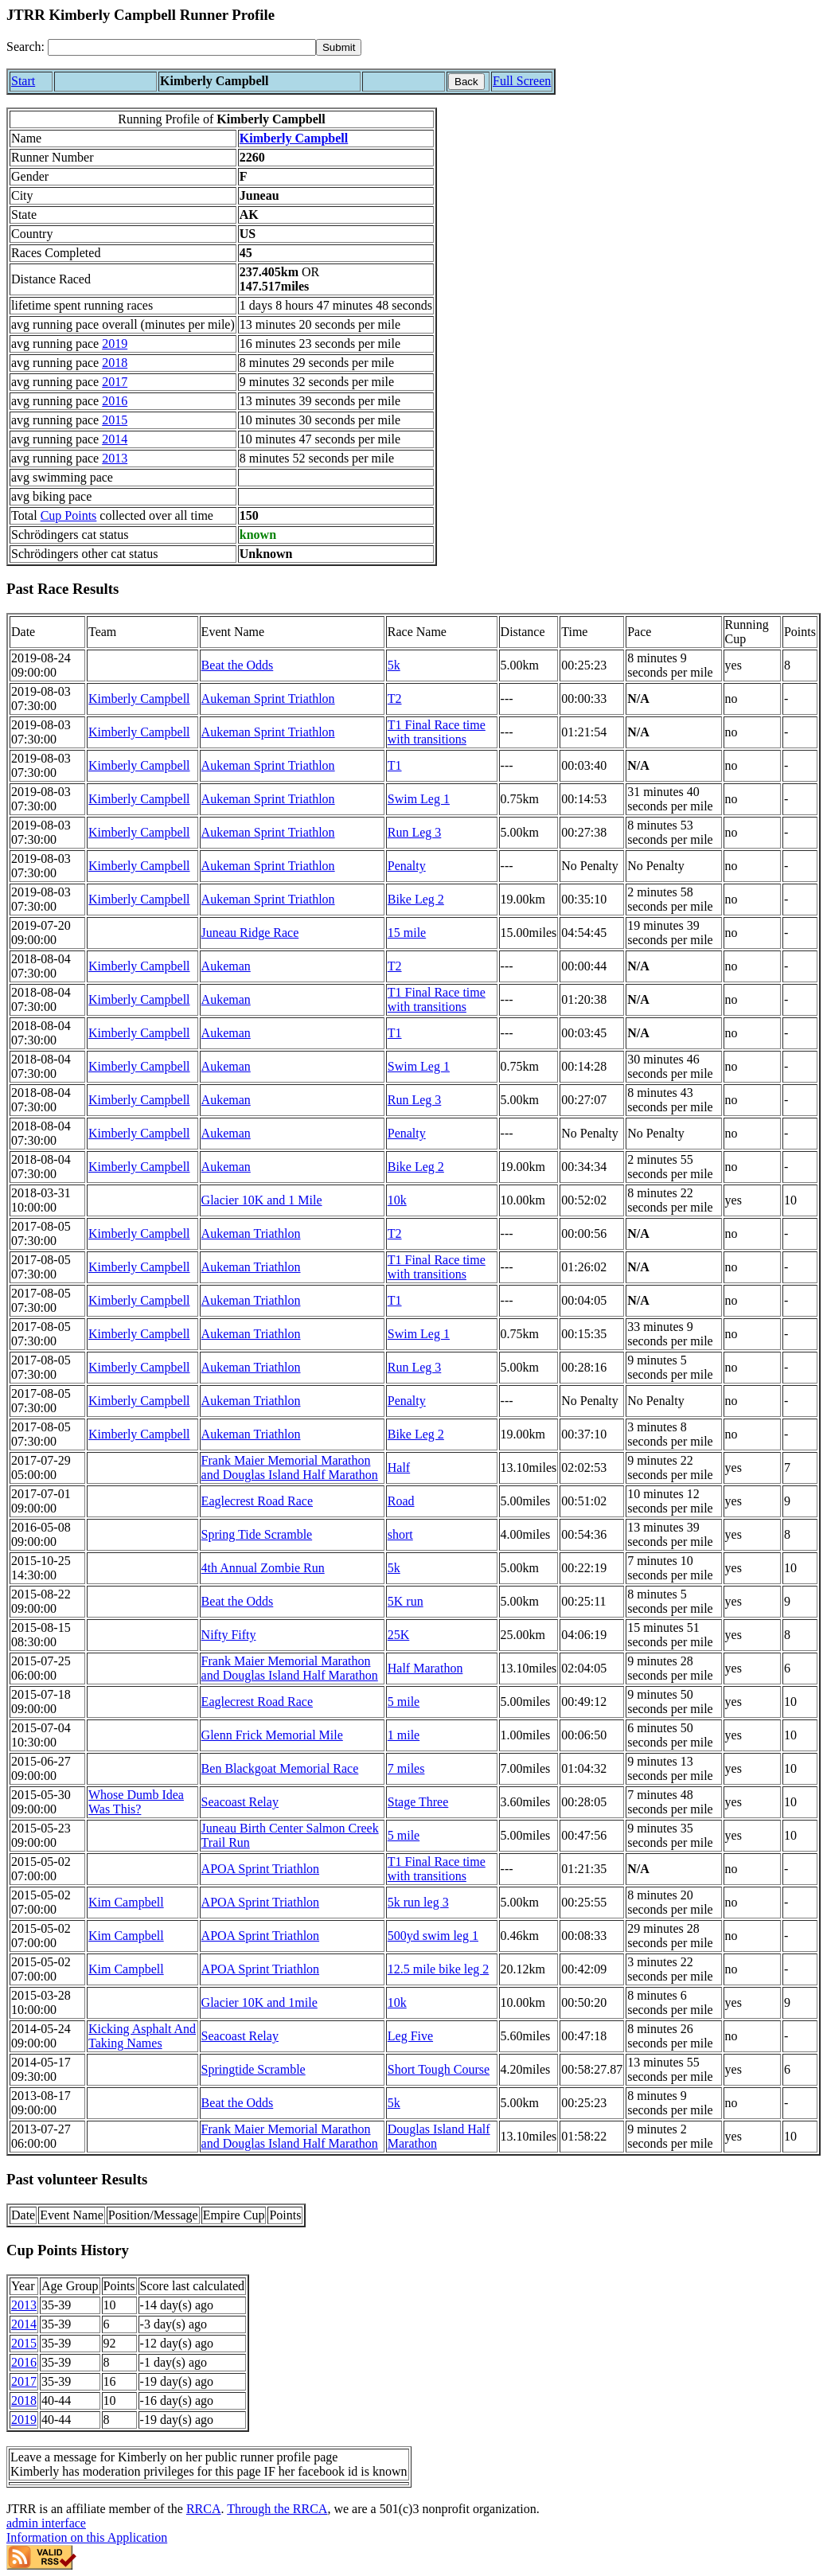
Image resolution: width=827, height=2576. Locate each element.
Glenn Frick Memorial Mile (272, 1735)
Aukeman (226, 966)
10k (397, 1200)
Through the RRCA (277, 2509)
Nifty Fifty (228, 1634)
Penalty (407, 865)
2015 (114, 420)
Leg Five (410, 2036)
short (400, 1534)
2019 (114, 343)
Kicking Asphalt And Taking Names (142, 2036)
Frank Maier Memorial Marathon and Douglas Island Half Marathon (289, 1467)
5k (394, 665)
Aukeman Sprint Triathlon (268, 698)
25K (399, 1634)
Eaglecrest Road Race (257, 1501)
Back (466, 82)
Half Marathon (425, 1668)
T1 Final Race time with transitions (437, 732)
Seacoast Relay (240, 1802)
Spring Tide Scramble (257, 1534)
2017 (114, 381)
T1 (395, 765)
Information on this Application (86, 2537)
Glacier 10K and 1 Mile (261, 1200)
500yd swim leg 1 (433, 1935)
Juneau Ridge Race (250, 932)
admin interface (46, 2523)
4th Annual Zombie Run (263, 1568)
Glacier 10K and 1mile (259, 2002)
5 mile (403, 1701)
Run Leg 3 (415, 832)
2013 (114, 458)
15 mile (407, 932)
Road (401, 1501)
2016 (114, 401)
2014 (114, 439)
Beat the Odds (237, 665)
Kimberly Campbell (294, 138)
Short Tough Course (439, 2069)
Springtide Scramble (253, 2069)
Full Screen (522, 81)
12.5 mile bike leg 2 (439, 1969)
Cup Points (69, 515)
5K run (405, 1601)
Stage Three (418, 1802)
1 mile (403, 1735)
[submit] (338, 47)
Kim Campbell (126, 1902)
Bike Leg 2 (416, 899)
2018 (114, 362)
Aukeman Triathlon (251, 1233)
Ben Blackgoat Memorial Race (280, 1768)
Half (399, 1467)
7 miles (406, 1768)
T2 (395, 698)
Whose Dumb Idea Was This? (136, 1802)
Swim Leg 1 (419, 799)
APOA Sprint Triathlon (260, 1868)
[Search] (182, 47)
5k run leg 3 (418, 1902)
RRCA (203, 2509)
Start (23, 81)
